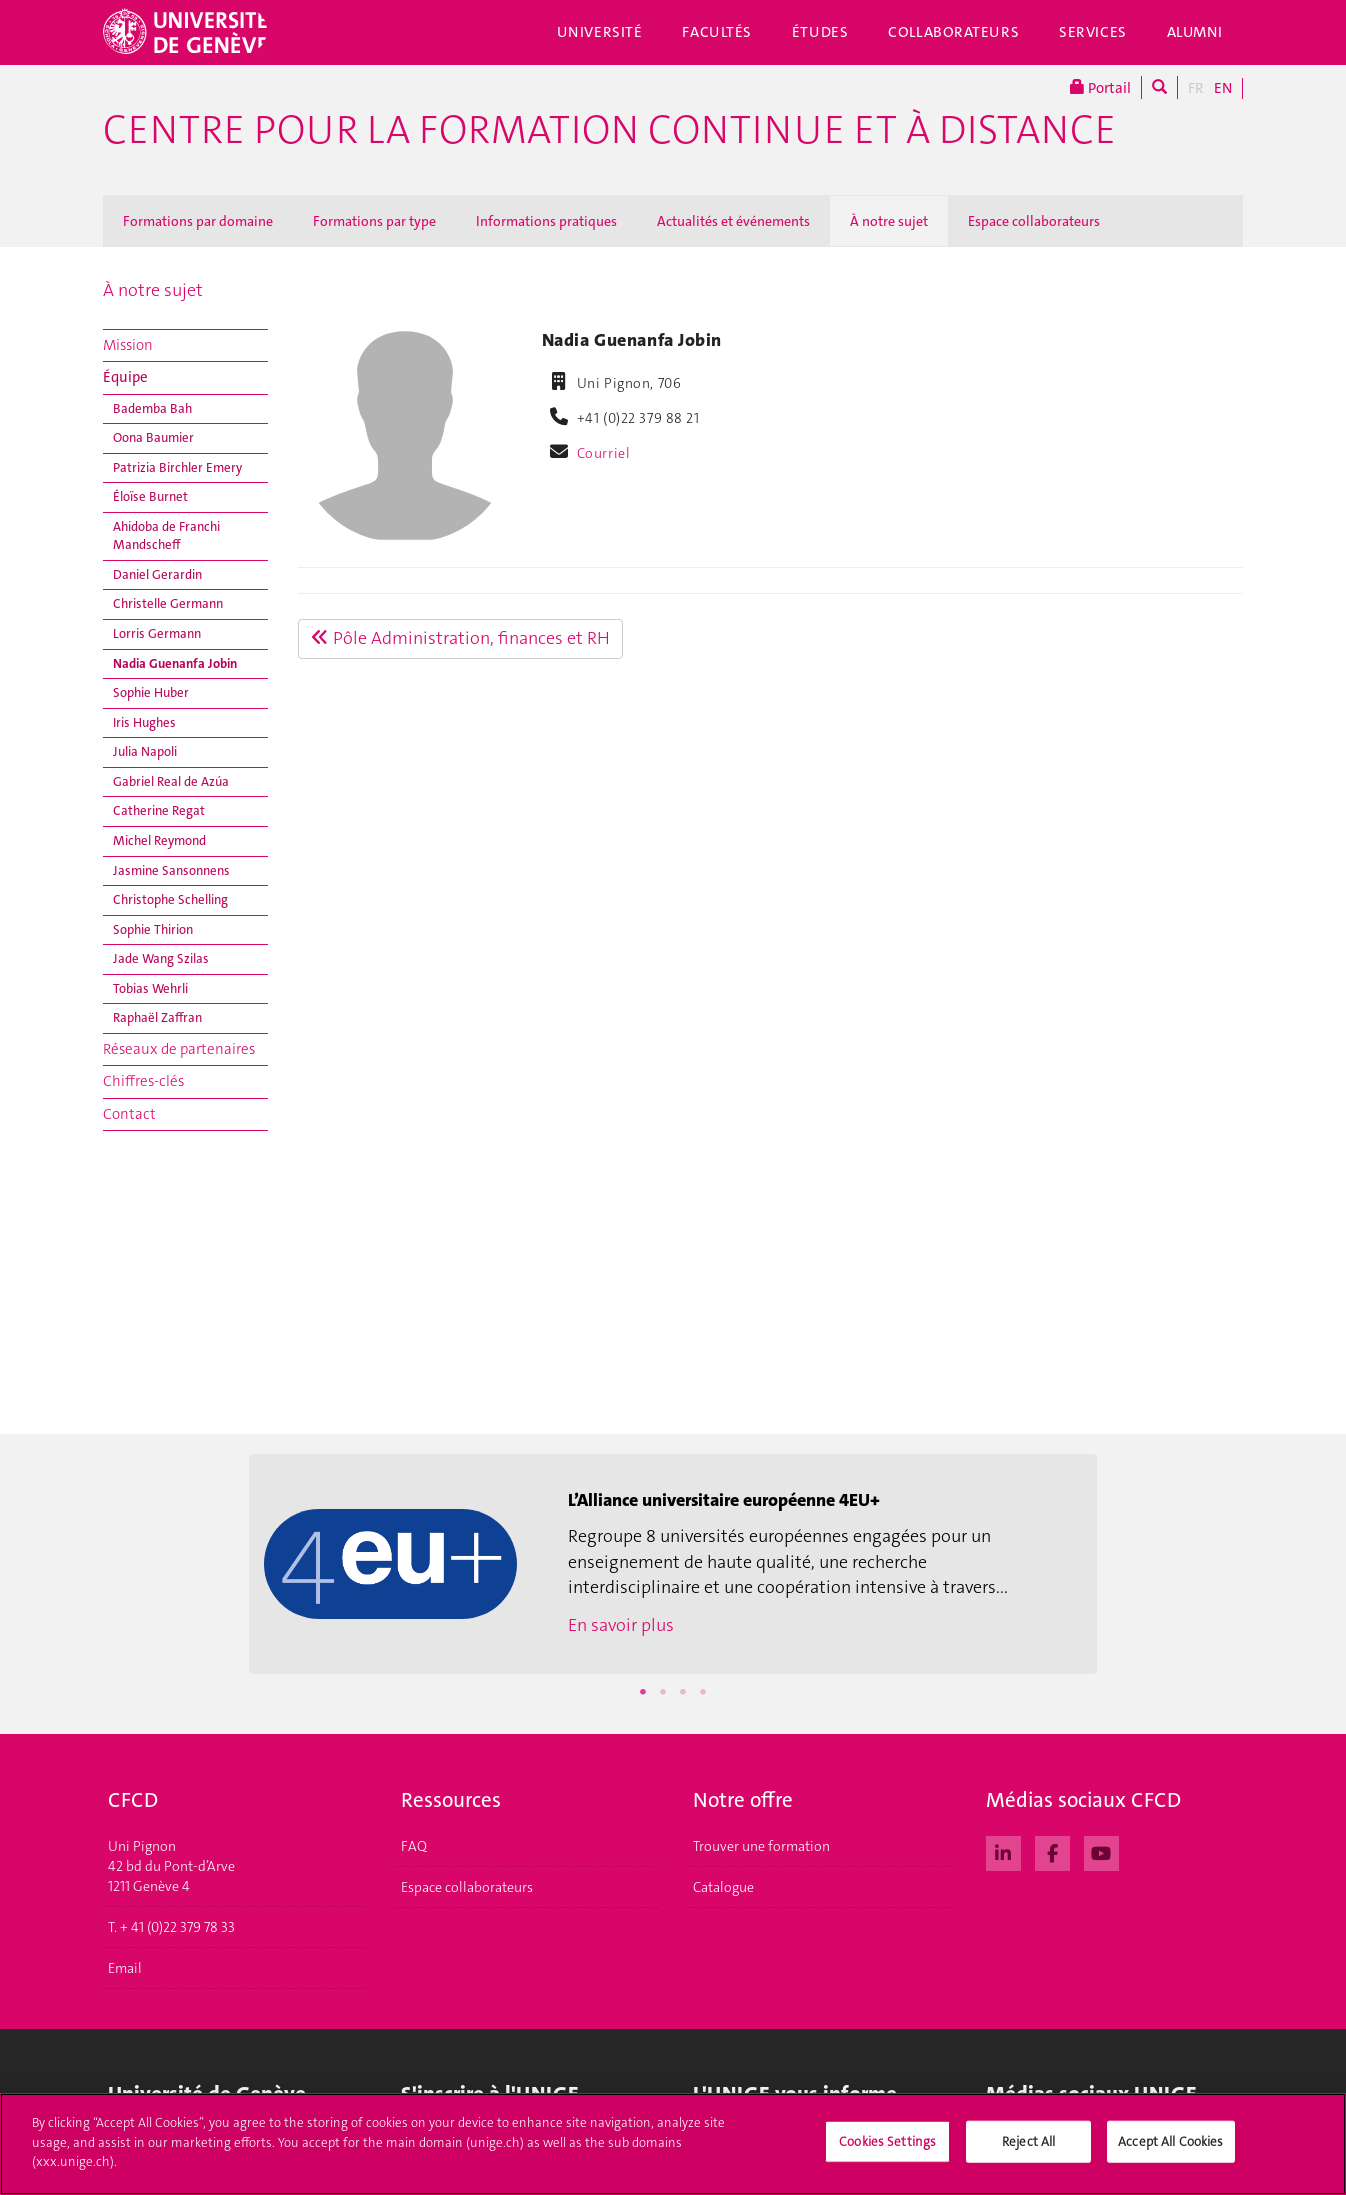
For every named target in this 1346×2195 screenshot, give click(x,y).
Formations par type (374, 221)
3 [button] (683, 1692)
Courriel (604, 453)
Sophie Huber (151, 692)
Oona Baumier (153, 437)
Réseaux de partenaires (179, 1049)
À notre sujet (889, 221)
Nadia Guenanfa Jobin (175, 663)
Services (1093, 32)
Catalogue (723, 1887)
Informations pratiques (546, 221)
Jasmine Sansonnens (171, 870)
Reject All (1028, 2151)
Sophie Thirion (153, 929)
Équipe (125, 377)
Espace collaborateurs (1034, 221)
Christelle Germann (168, 603)
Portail (1100, 87)
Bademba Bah (152, 408)
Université (600, 32)
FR (1196, 88)
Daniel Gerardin (157, 574)
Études (820, 32)
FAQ (414, 1846)
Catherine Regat (159, 810)
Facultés (717, 32)
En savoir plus (621, 1625)
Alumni (1195, 32)
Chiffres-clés (143, 1081)
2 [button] (663, 1692)
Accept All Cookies (1170, 2151)
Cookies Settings (887, 2151)
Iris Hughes (144, 722)
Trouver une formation (761, 1846)
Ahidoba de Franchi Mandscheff (166, 536)
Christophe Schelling (170, 899)
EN (1223, 88)
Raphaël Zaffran (157, 1017)
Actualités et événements (733, 221)
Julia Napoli (145, 751)
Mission (128, 345)
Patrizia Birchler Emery (177, 467)
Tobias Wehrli (150, 988)
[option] (673, 1564)
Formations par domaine (198, 221)
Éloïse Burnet (150, 496)
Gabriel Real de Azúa (171, 781)
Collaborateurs (953, 32)
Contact (129, 1114)
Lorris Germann (157, 633)
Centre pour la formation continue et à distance (609, 130)
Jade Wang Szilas (161, 958)
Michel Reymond (159, 840)
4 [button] (703, 1692)
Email (125, 1968)
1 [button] (643, 1692)
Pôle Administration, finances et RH (460, 638)
